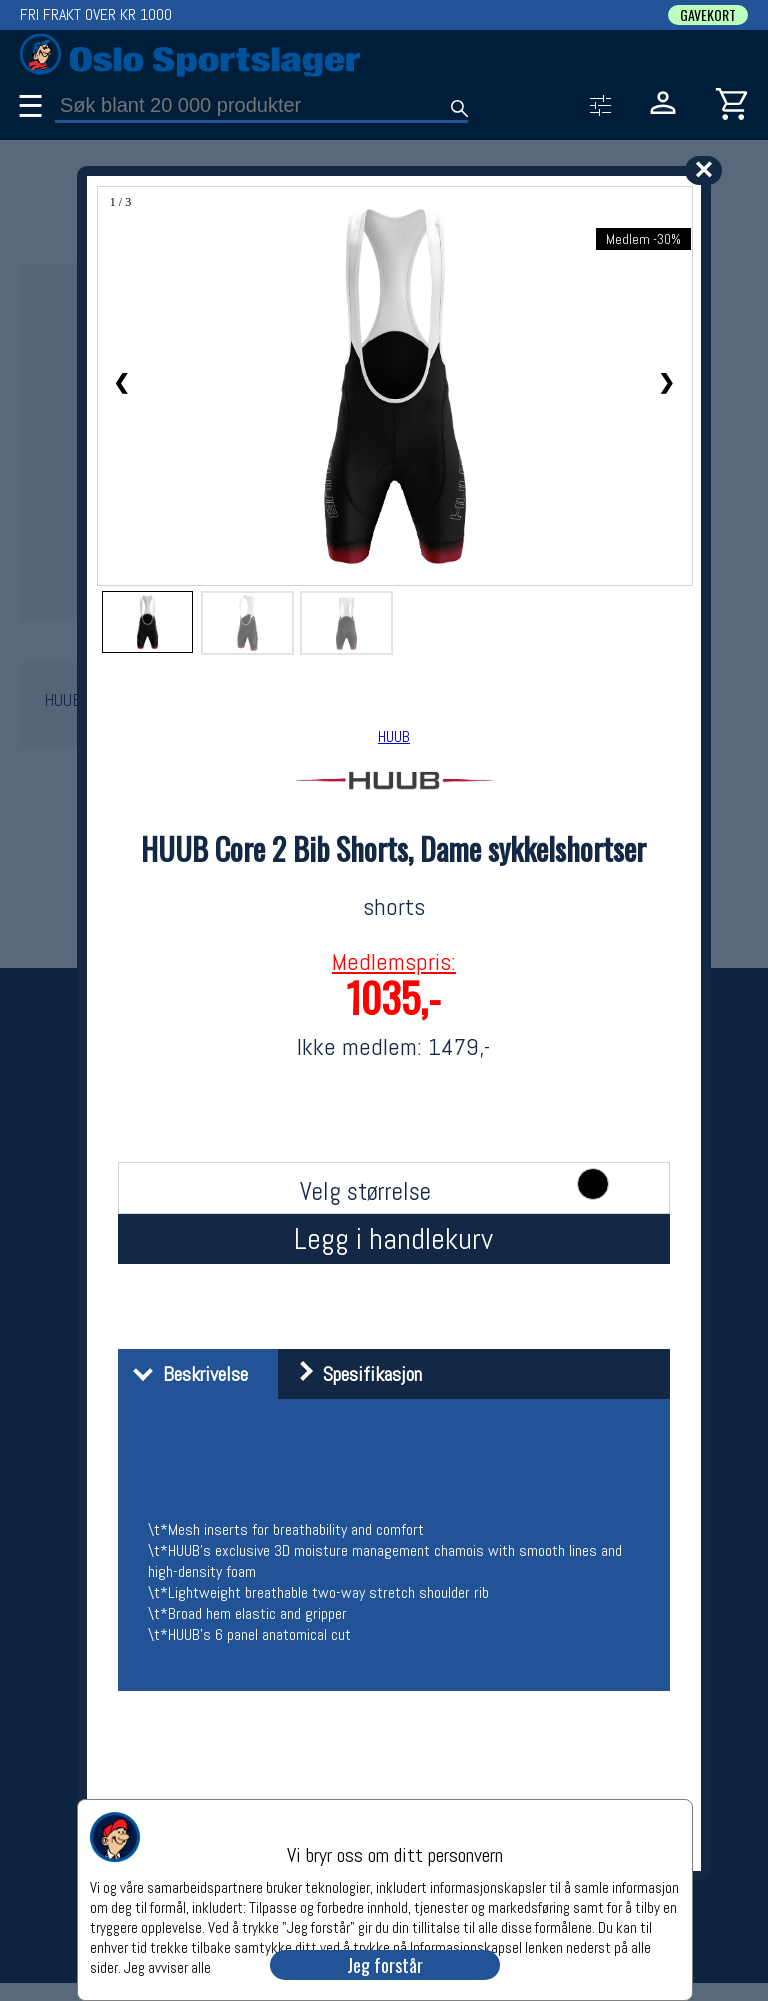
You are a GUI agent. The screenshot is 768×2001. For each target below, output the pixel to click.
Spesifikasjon (352, 1374)
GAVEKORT (708, 15)
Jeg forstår (385, 1965)
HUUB (394, 736)
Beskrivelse (185, 1374)
